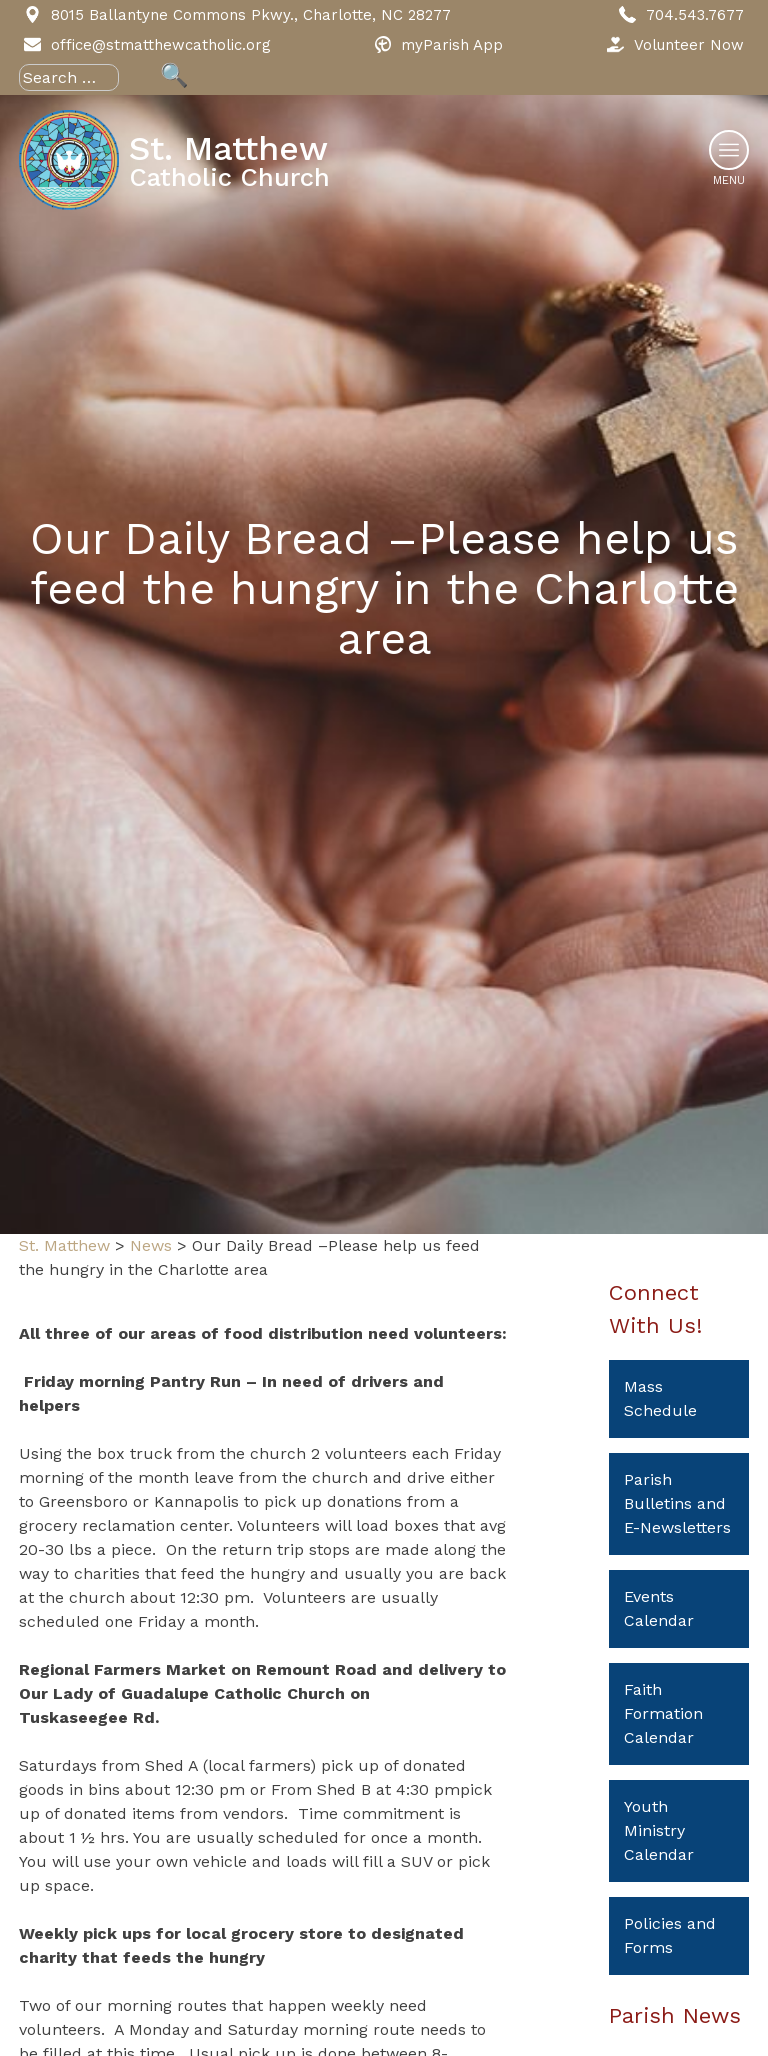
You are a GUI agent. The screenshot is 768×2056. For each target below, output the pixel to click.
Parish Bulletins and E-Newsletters (677, 1503)
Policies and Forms (670, 1935)
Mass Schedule (660, 1398)
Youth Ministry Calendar (659, 1830)
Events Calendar (659, 1608)
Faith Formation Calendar (663, 1713)
